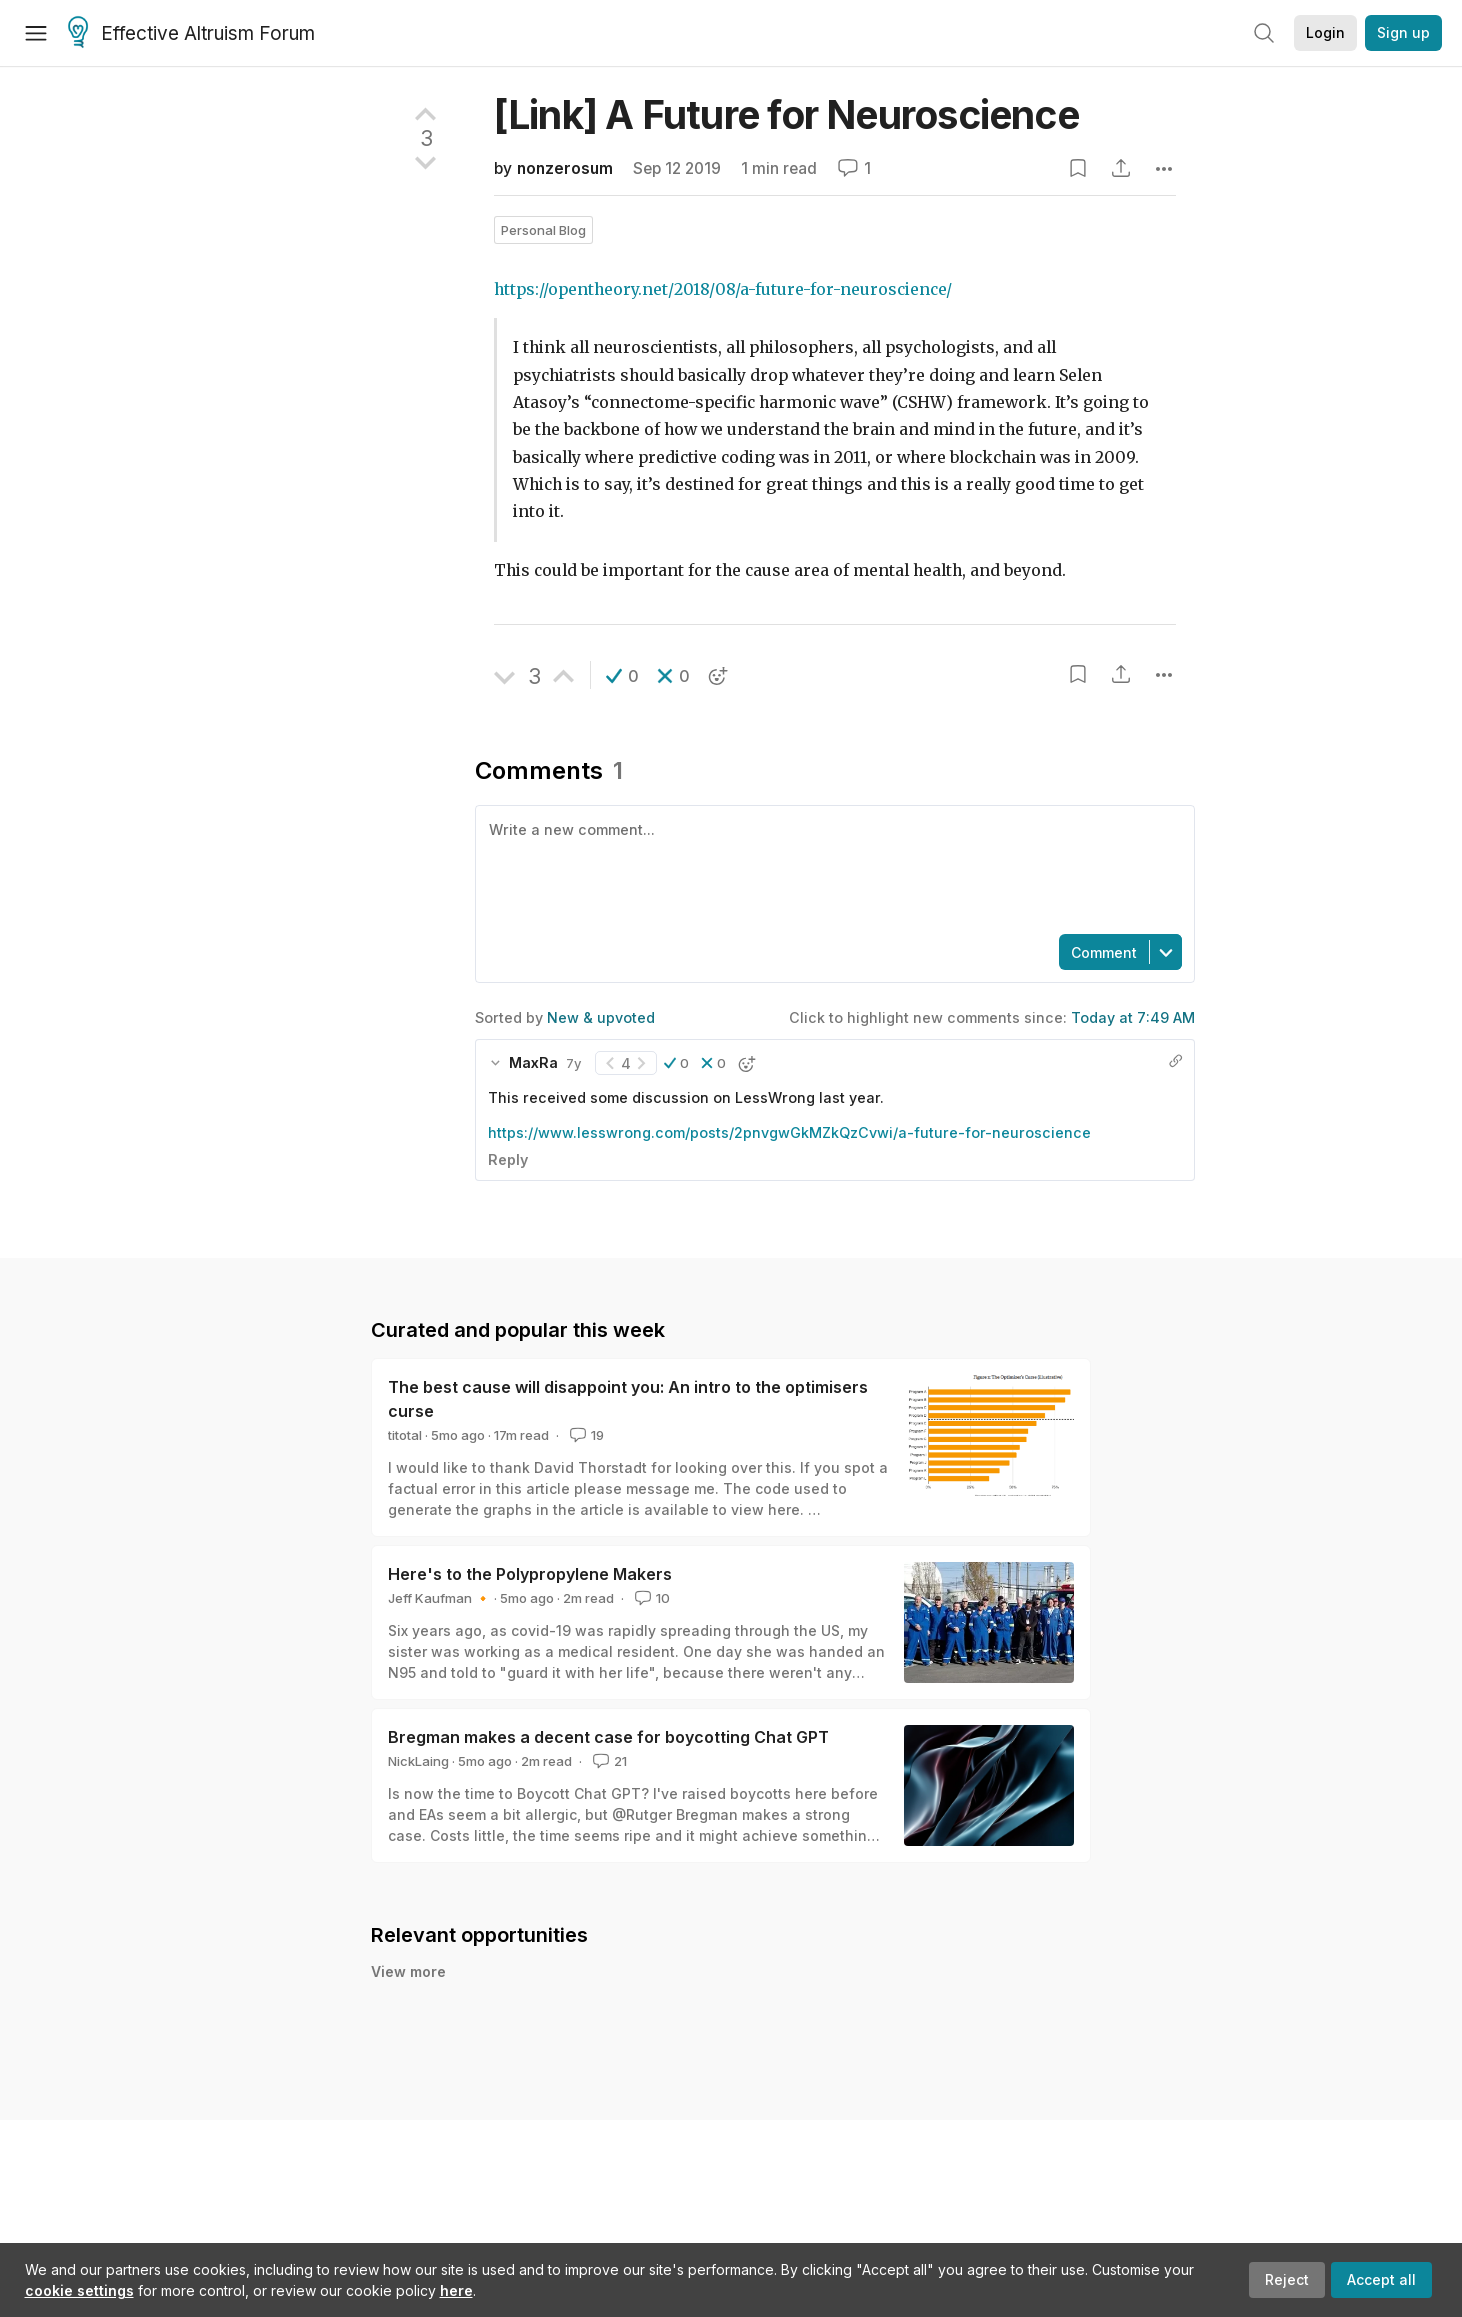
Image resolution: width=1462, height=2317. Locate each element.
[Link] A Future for (786, 114)
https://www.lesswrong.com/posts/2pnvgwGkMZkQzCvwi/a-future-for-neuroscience (789, 1132)
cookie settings (79, 2290)
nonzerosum (565, 168)
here (456, 2290)
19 (585, 1435)
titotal (405, 1435)
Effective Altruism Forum (191, 34)
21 (608, 1761)
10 (650, 1598)
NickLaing (418, 1761)
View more (408, 1971)
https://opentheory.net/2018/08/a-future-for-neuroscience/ (723, 289)
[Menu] (36, 33)
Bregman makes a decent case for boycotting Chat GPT (608, 1737)
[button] (622, 676)
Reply (508, 1159)
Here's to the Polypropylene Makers (530, 1574)
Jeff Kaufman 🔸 (439, 1598)
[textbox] (831, 868)
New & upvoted (601, 1017)
